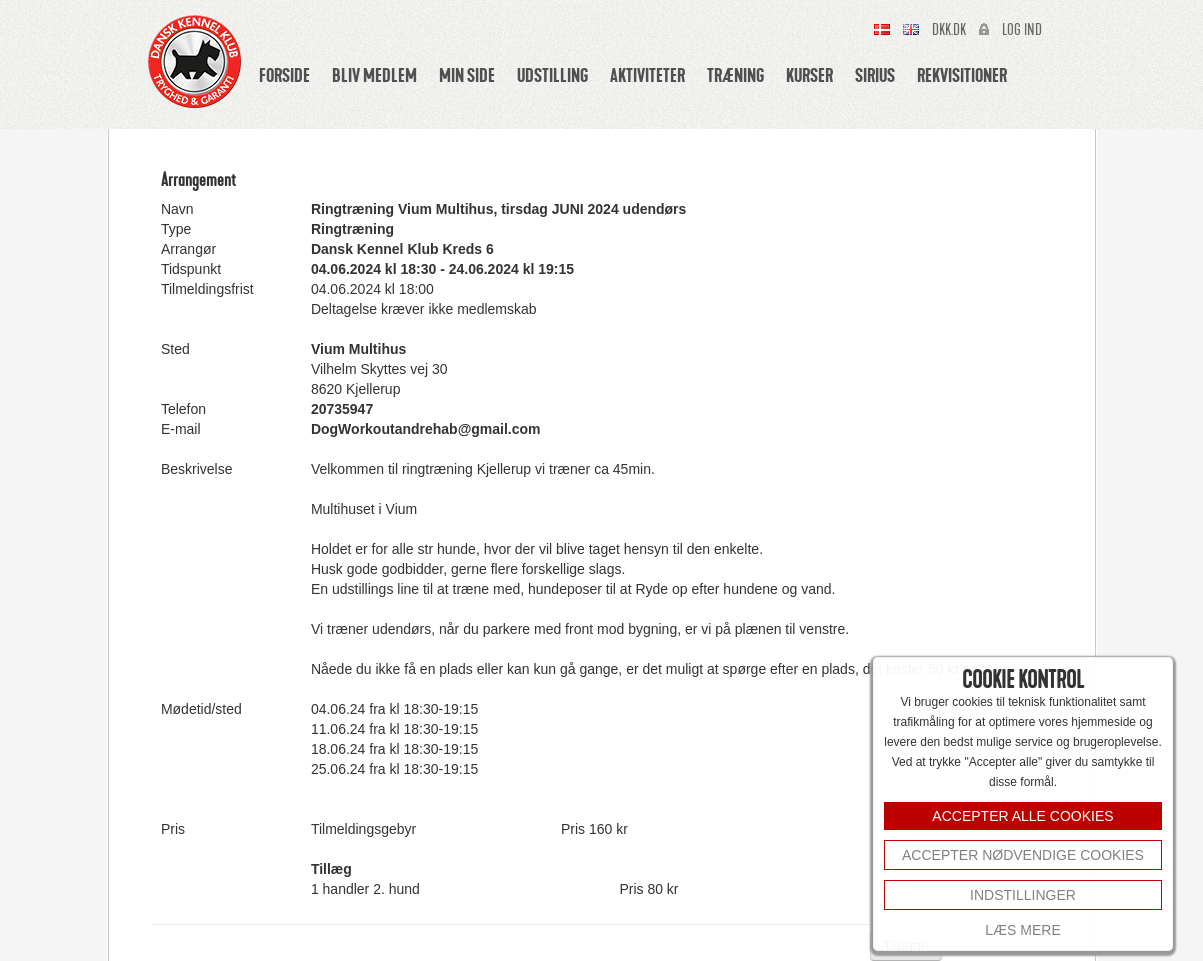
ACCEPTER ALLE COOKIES (1022, 816)
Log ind (1022, 30)
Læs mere (1022, 930)
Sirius (875, 75)
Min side (467, 75)
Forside (284, 75)
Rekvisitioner (962, 75)
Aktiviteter (647, 75)
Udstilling (552, 75)
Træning (735, 75)
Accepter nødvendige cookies (1023, 855)
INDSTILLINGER (1023, 895)
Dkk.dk (949, 30)
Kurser (809, 75)
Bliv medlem (374, 75)
